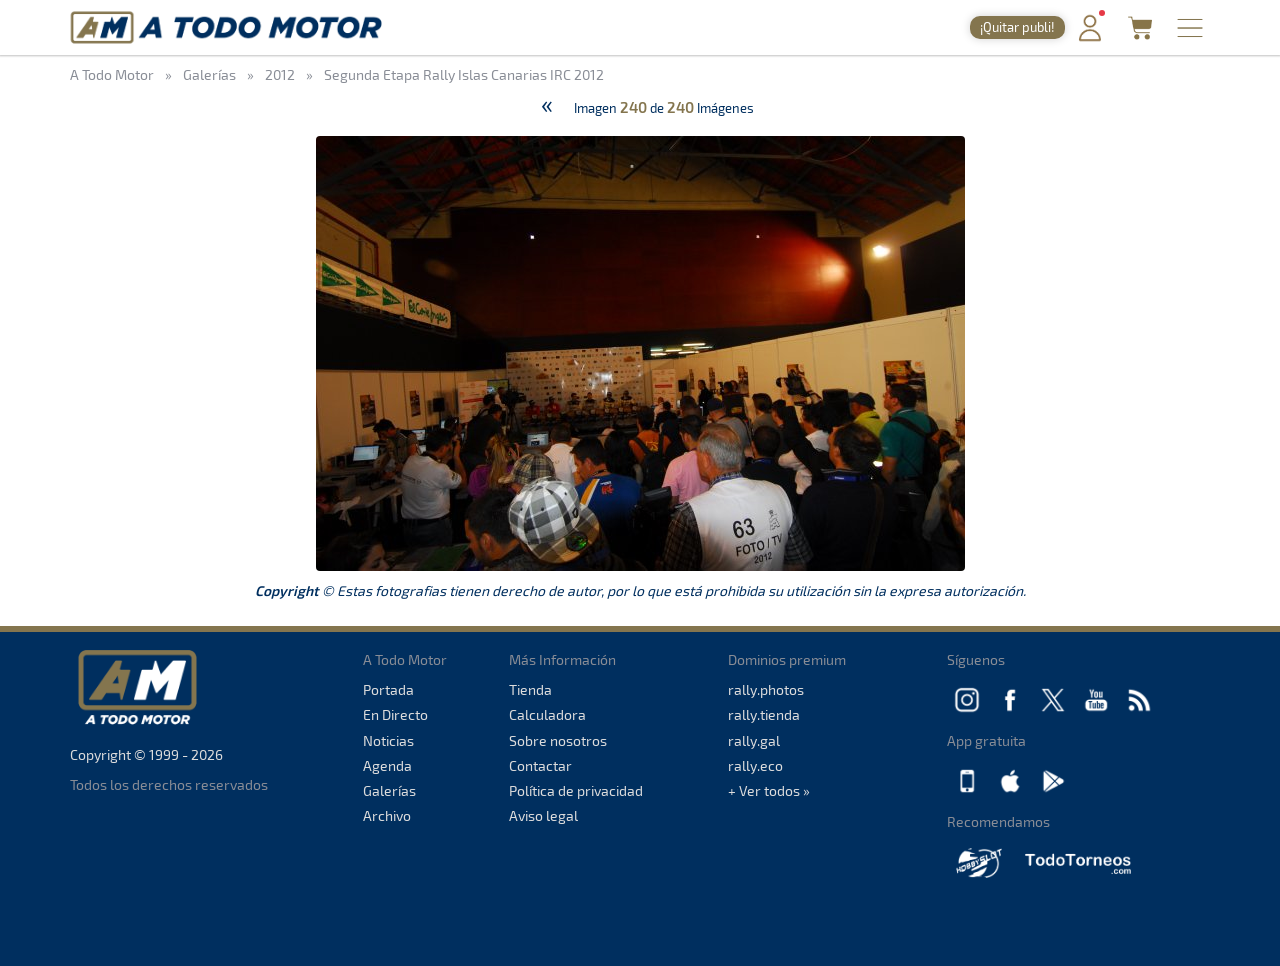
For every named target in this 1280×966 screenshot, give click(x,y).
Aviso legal (543, 815)
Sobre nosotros (558, 740)
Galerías (389, 790)
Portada (388, 689)
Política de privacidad (576, 790)
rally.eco (755, 765)
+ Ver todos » (769, 790)
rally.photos (766, 689)
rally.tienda (764, 714)
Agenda (387, 765)
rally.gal (754, 740)
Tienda (530, 689)
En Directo (395, 714)
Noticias (388, 740)
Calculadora (547, 714)
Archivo (387, 815)
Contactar (540, 765)
